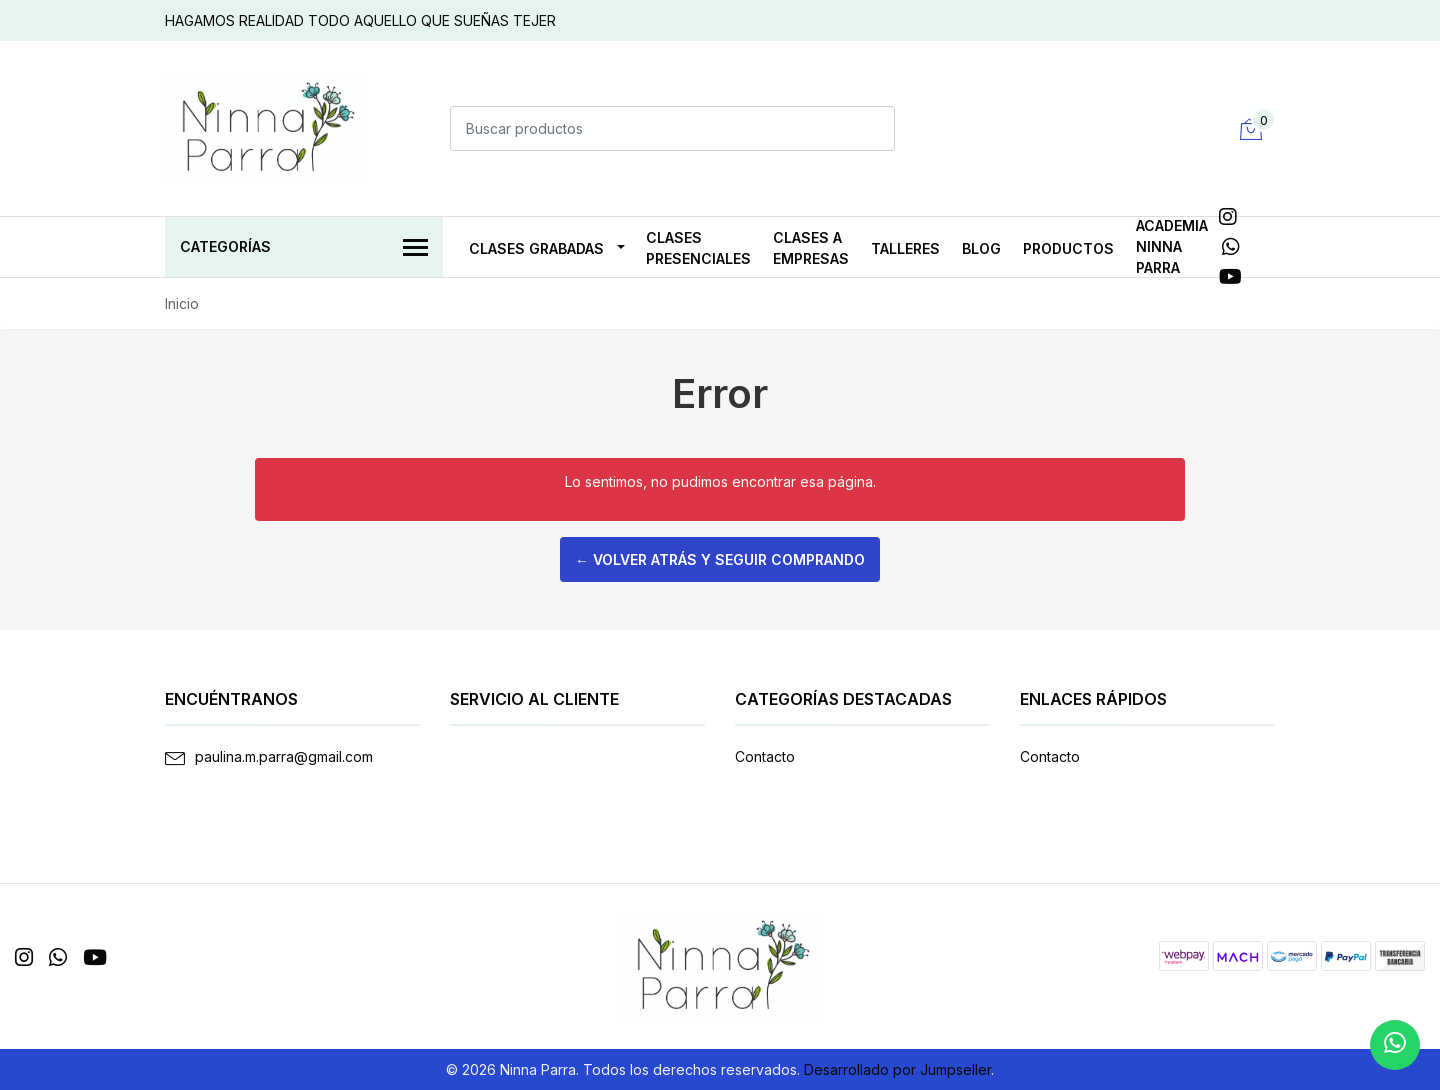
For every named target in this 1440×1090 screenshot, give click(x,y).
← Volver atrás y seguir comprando (720, 559)
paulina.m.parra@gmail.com (284, 756)
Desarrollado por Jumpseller (897, 1069)
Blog (981, 248)
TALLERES (905, 248)
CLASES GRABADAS (536, 248)
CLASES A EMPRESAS (811, 248)
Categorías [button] (304, 248)
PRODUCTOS (1068, 248)
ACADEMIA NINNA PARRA (1172, 246)
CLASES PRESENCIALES (698, 248)
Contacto (765, 756)
